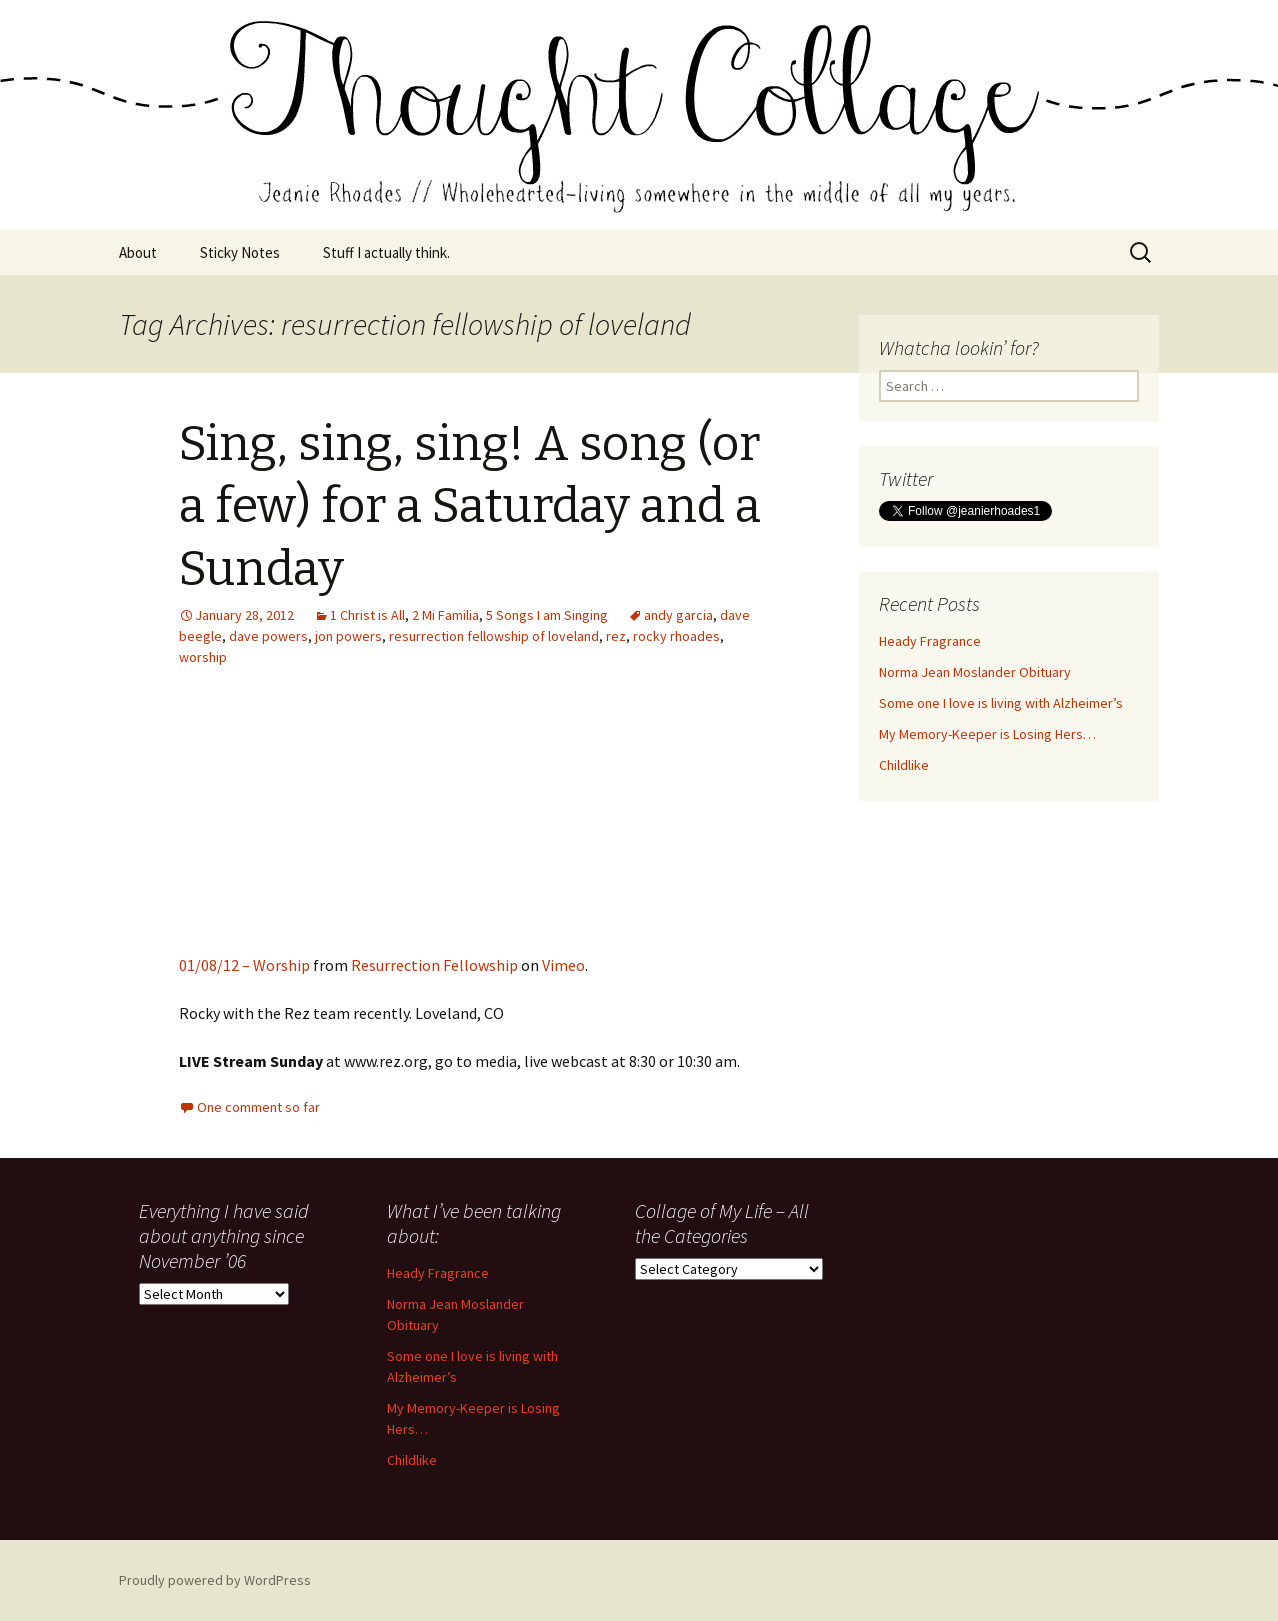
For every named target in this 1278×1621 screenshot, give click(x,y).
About (138, 252)
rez (616, 636)
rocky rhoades (676, 636)
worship (203, 657)
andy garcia (678, 615)
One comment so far (258, 1107)
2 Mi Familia (445, 615)
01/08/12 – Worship (244, 965)
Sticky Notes (240, 252)
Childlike (904, 765)
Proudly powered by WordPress (215, 1580)
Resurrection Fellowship (434, 965)
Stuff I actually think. (386, 252)
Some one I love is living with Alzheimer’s (1001, 703)
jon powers (348, 636)
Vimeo (563, 965)
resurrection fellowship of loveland (494, 636)
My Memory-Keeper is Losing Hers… (987, 734)
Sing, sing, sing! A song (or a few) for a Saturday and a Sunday (470, 506)
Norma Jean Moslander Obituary (975, 672)
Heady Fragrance (930, 641)
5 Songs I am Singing (547, 615)
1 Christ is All (367, 615)
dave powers (268, 636)
